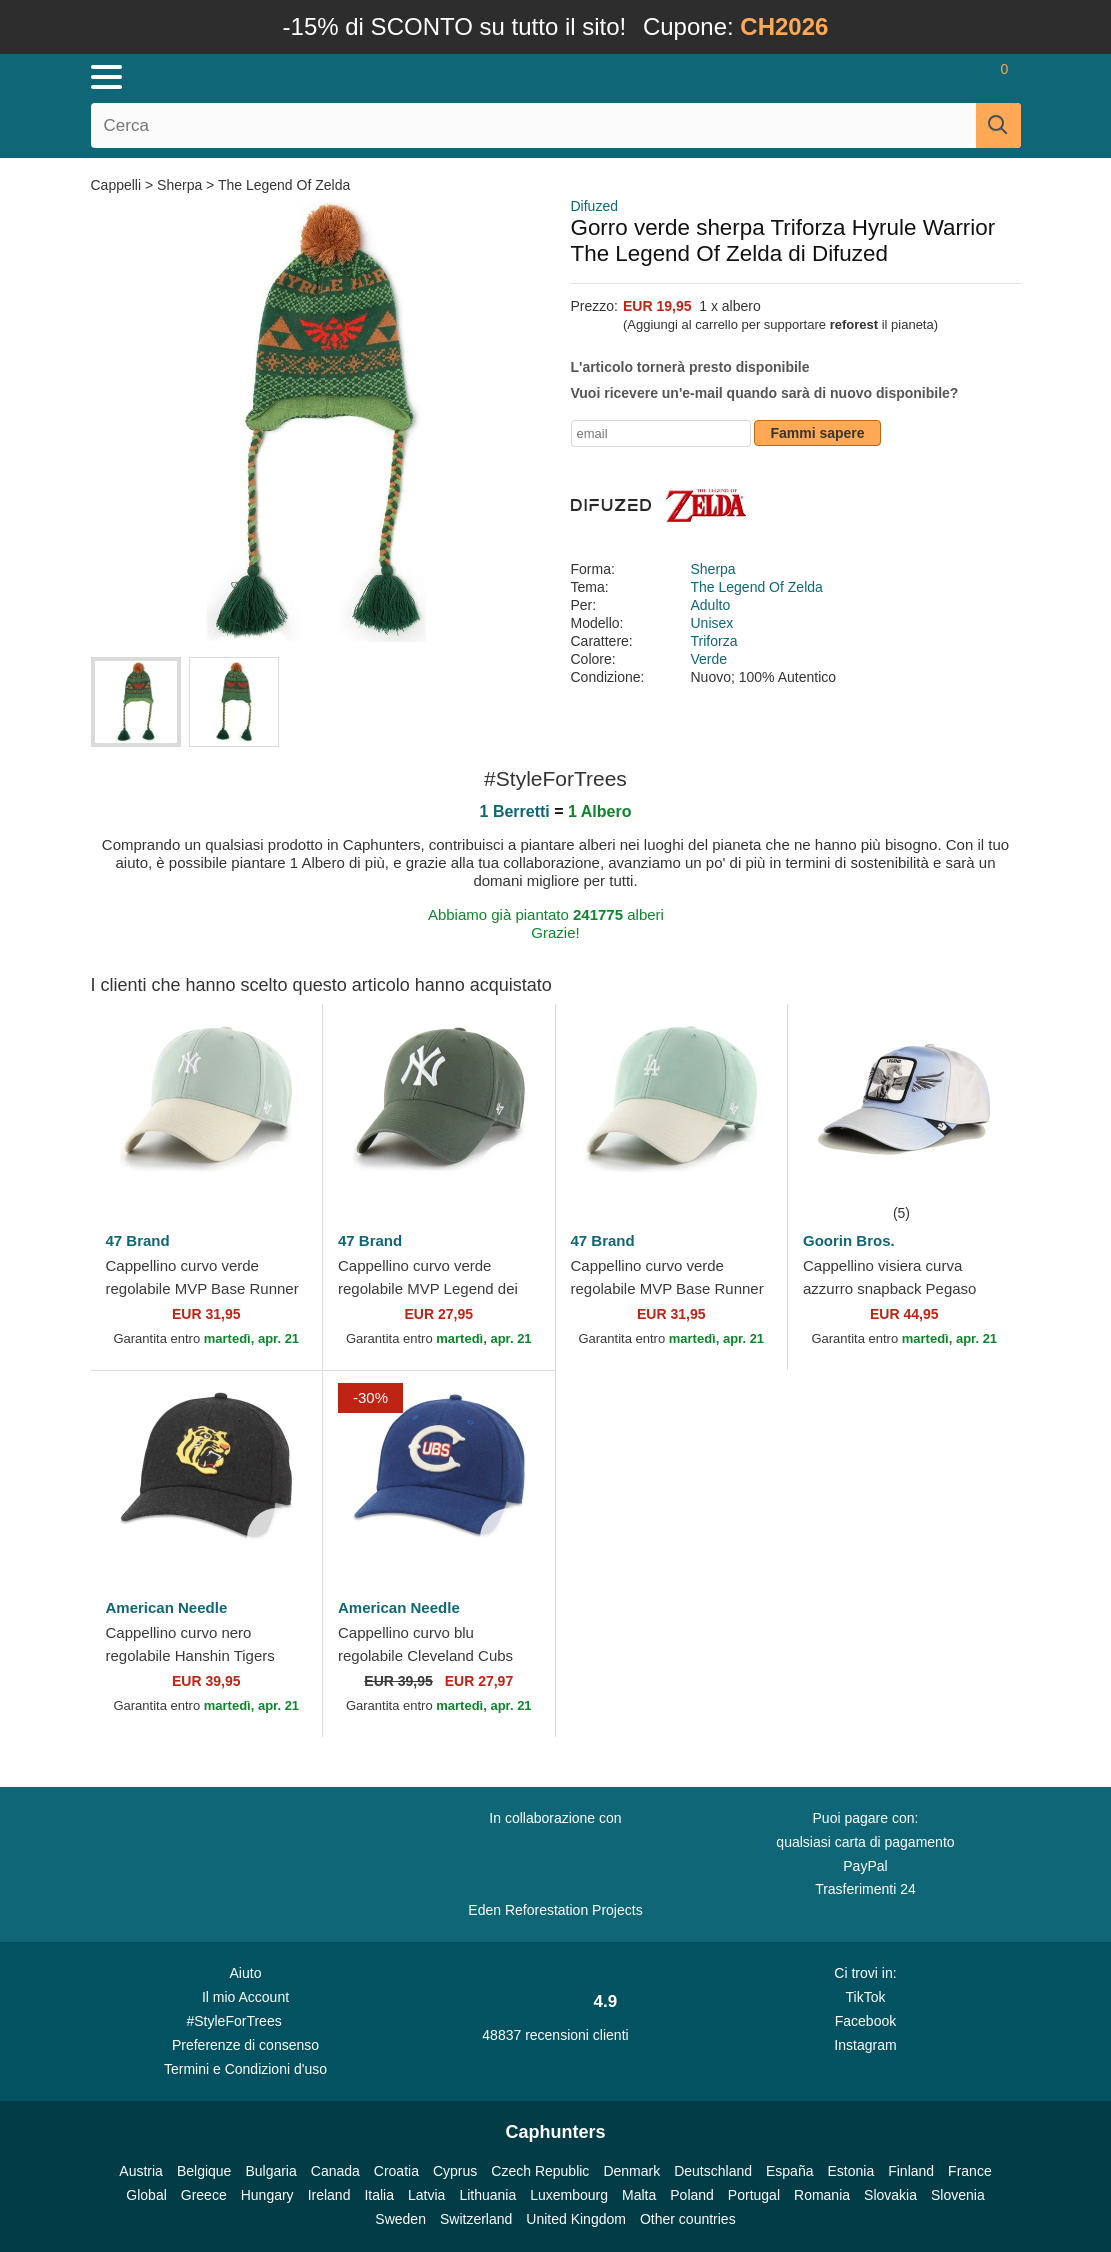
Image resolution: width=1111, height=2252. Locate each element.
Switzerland (476, 2219)
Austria (141, 2171)
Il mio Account (245, 1997)
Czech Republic (540, 2171)
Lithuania (487, 2195)
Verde (709, 659)
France (970, 2171)
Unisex (712, 623)
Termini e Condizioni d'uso (245, 2069)
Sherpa (179, 185)
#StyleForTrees (246, 2020)
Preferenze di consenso (245, 2045)
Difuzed (594, 206)
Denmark (631, 2171)
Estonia (850, 2171)
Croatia (396, 2171)
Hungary (267, 2195)
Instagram (865, 2045)
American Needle (167, 1607)
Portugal (754, 2195)
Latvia (426, 2195)
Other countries (688, 2219)
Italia (379, 2195)
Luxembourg (569, 2195)
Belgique (204, 2171)
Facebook (865, 2021)
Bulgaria (270, 2171)
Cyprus (455, 2171)
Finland (911, 2171)
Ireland (329, 2195)
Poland (692, 2195)
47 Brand (138, 1240)
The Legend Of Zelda (284, 185)
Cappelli (118, 185)
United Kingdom (576, 2219)
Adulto (711, 605)
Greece (204, 2195)
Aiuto (246, 1973)
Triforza (714, 641)
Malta (639, 2195)
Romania (822, 2195)
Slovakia (890, 2195)
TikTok (865, 1997)
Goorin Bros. (849, 1240)
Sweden (400, 2219)
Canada (335, 2171)
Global (146, 2195)
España (789, 2171)
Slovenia (958, 2195)
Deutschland (713, 2171)
